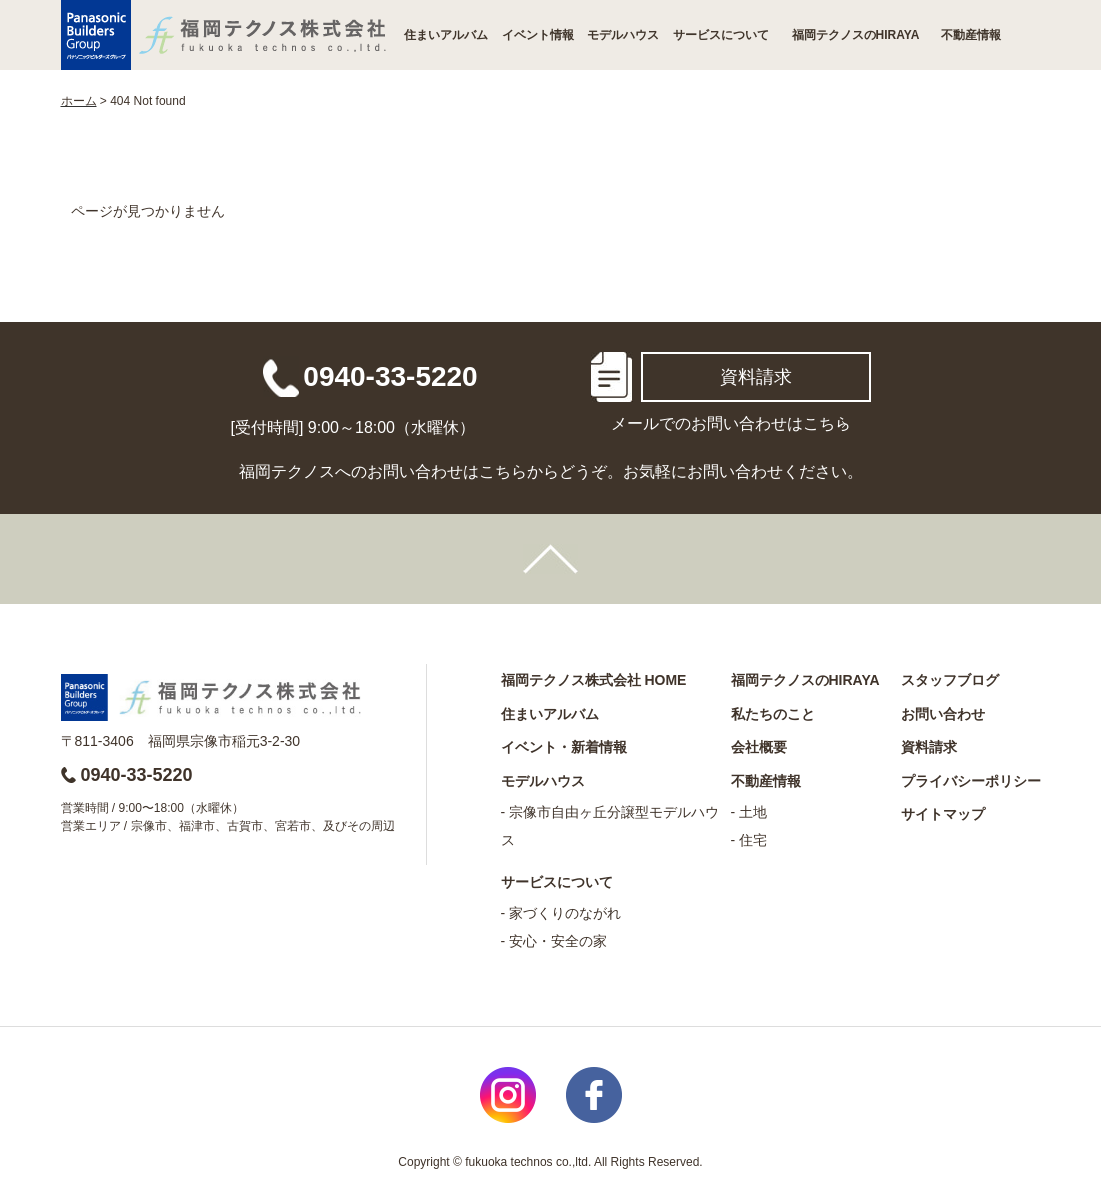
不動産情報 (971, 35)
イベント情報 (538, 35)
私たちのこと (773, 714)
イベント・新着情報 (564, 747)
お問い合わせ (943, 714)
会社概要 (759, 747)
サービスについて (721, 35)
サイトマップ (943, 814)
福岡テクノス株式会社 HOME (594, 680)
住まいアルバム (446, 35)
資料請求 (756, 377)
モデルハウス (623, 35)
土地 (753, 812)
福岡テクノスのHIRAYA (856, 35)
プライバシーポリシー (971, 781)
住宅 (753, 840)
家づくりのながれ (565, 913)
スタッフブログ (950, 680)
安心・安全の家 (558, 941)
